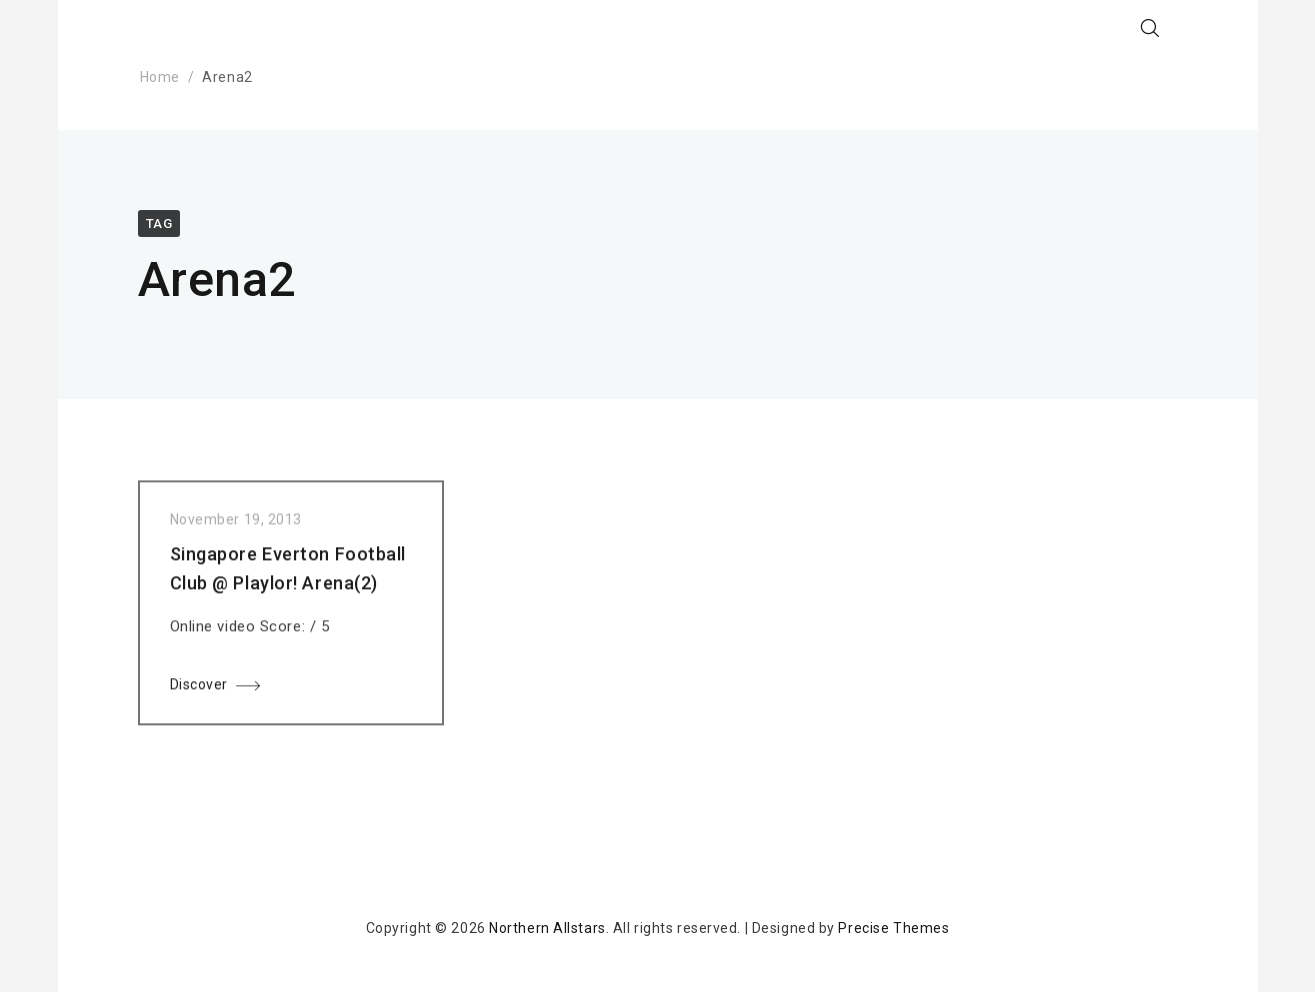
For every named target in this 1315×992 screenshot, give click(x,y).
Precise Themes (893, 928)
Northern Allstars (547, 928)
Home (160, 77)
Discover (199, 688)
